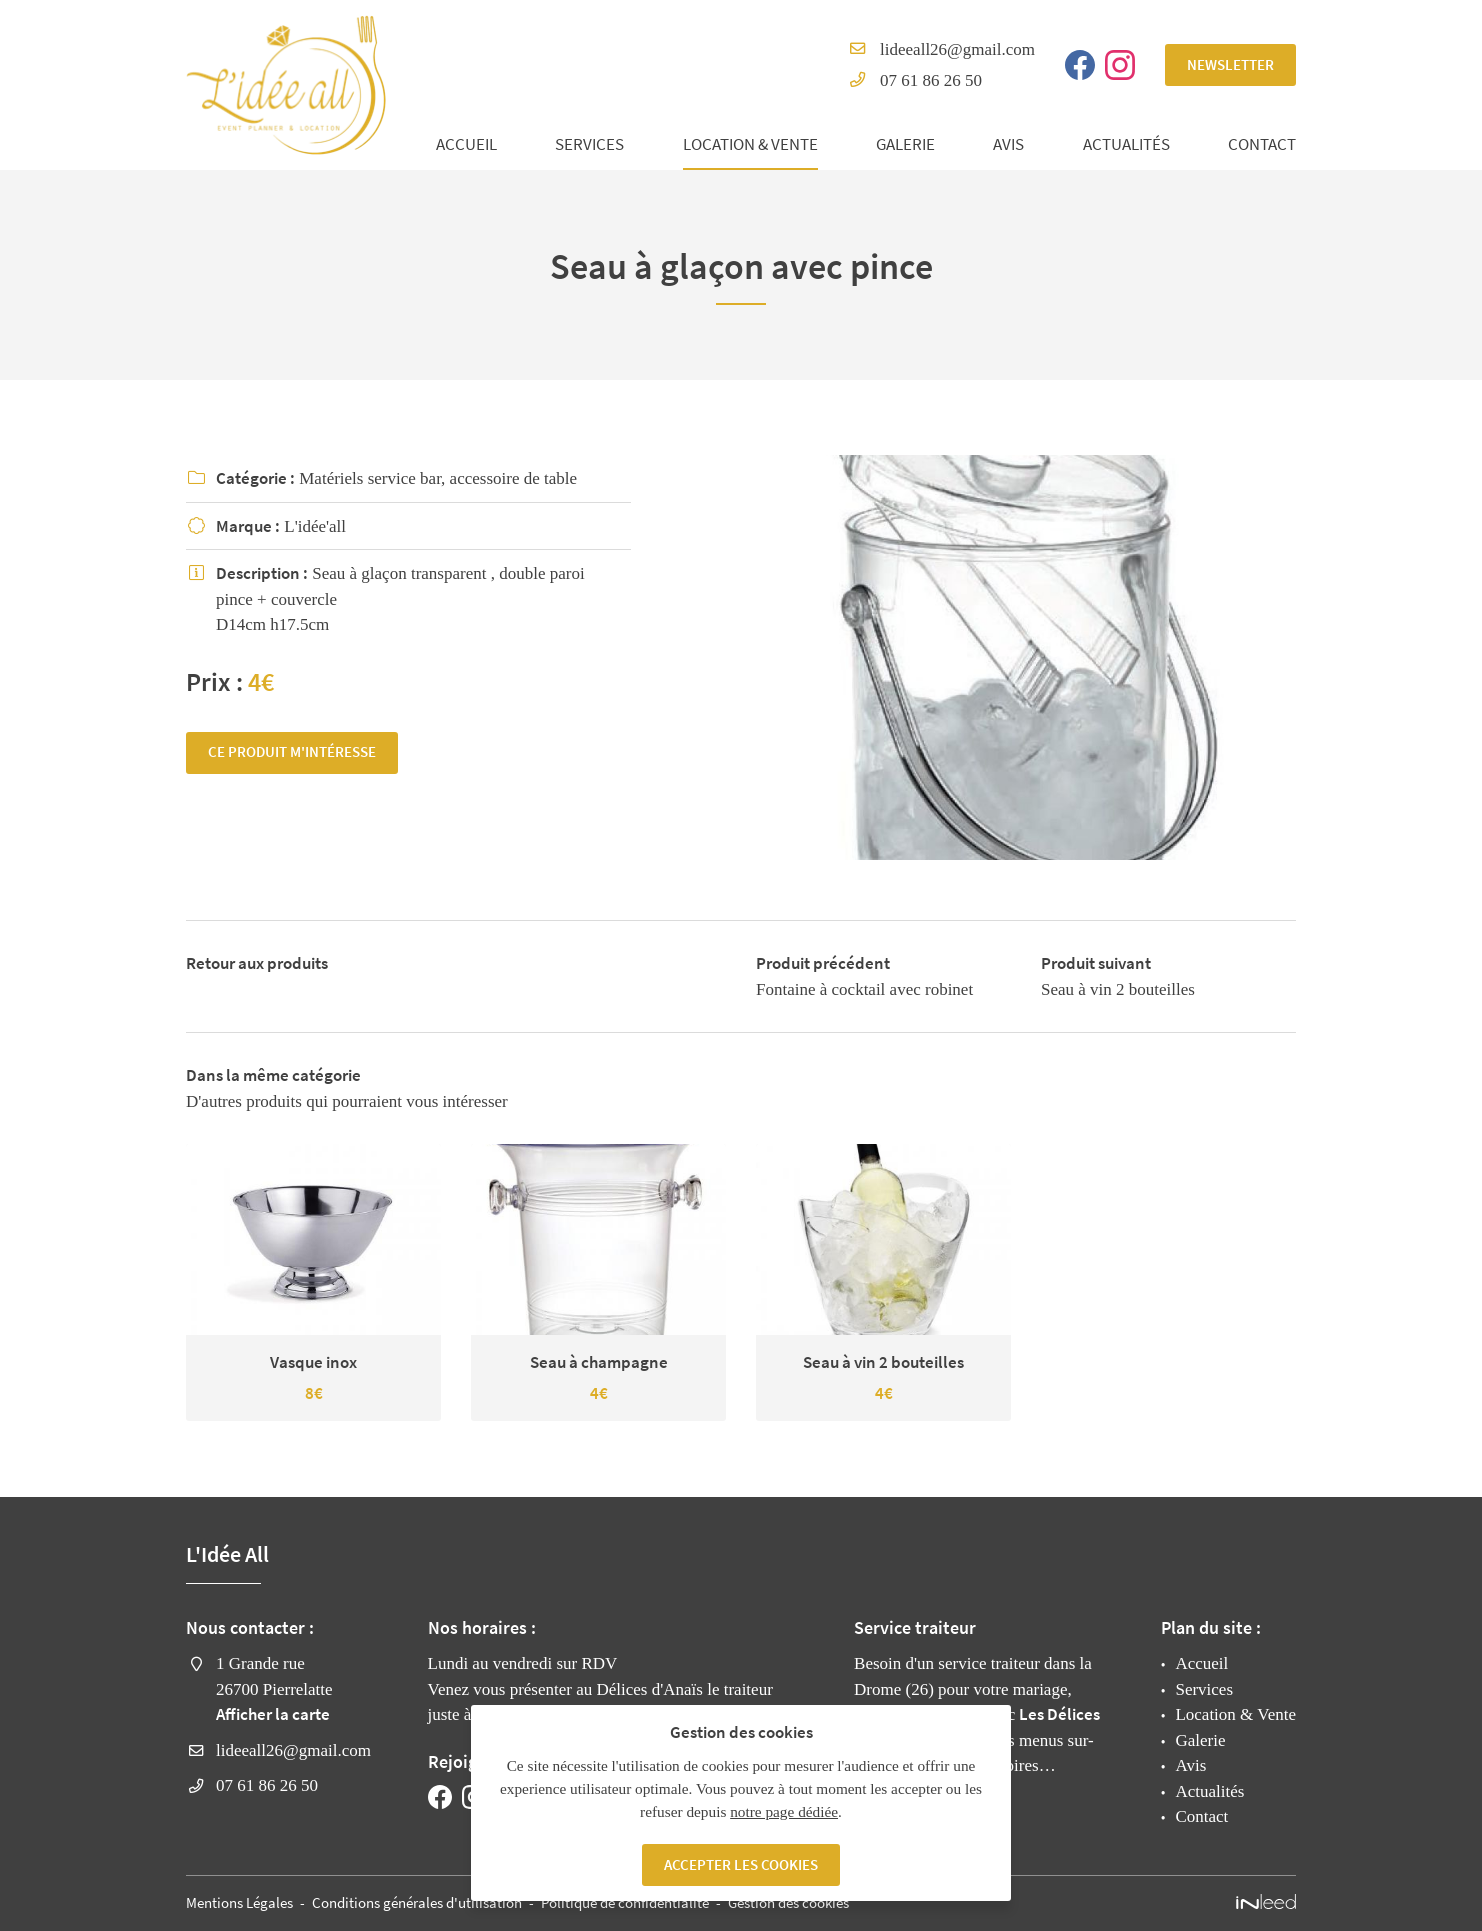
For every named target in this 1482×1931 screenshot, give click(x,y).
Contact (1262, 144)
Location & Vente (750, 144)
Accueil (466, 144)
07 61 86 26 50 (931, 80)
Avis (1008, 144)
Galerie (905, 144)
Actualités (1126, 144)
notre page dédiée (784, 1811)
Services (589, 144)
